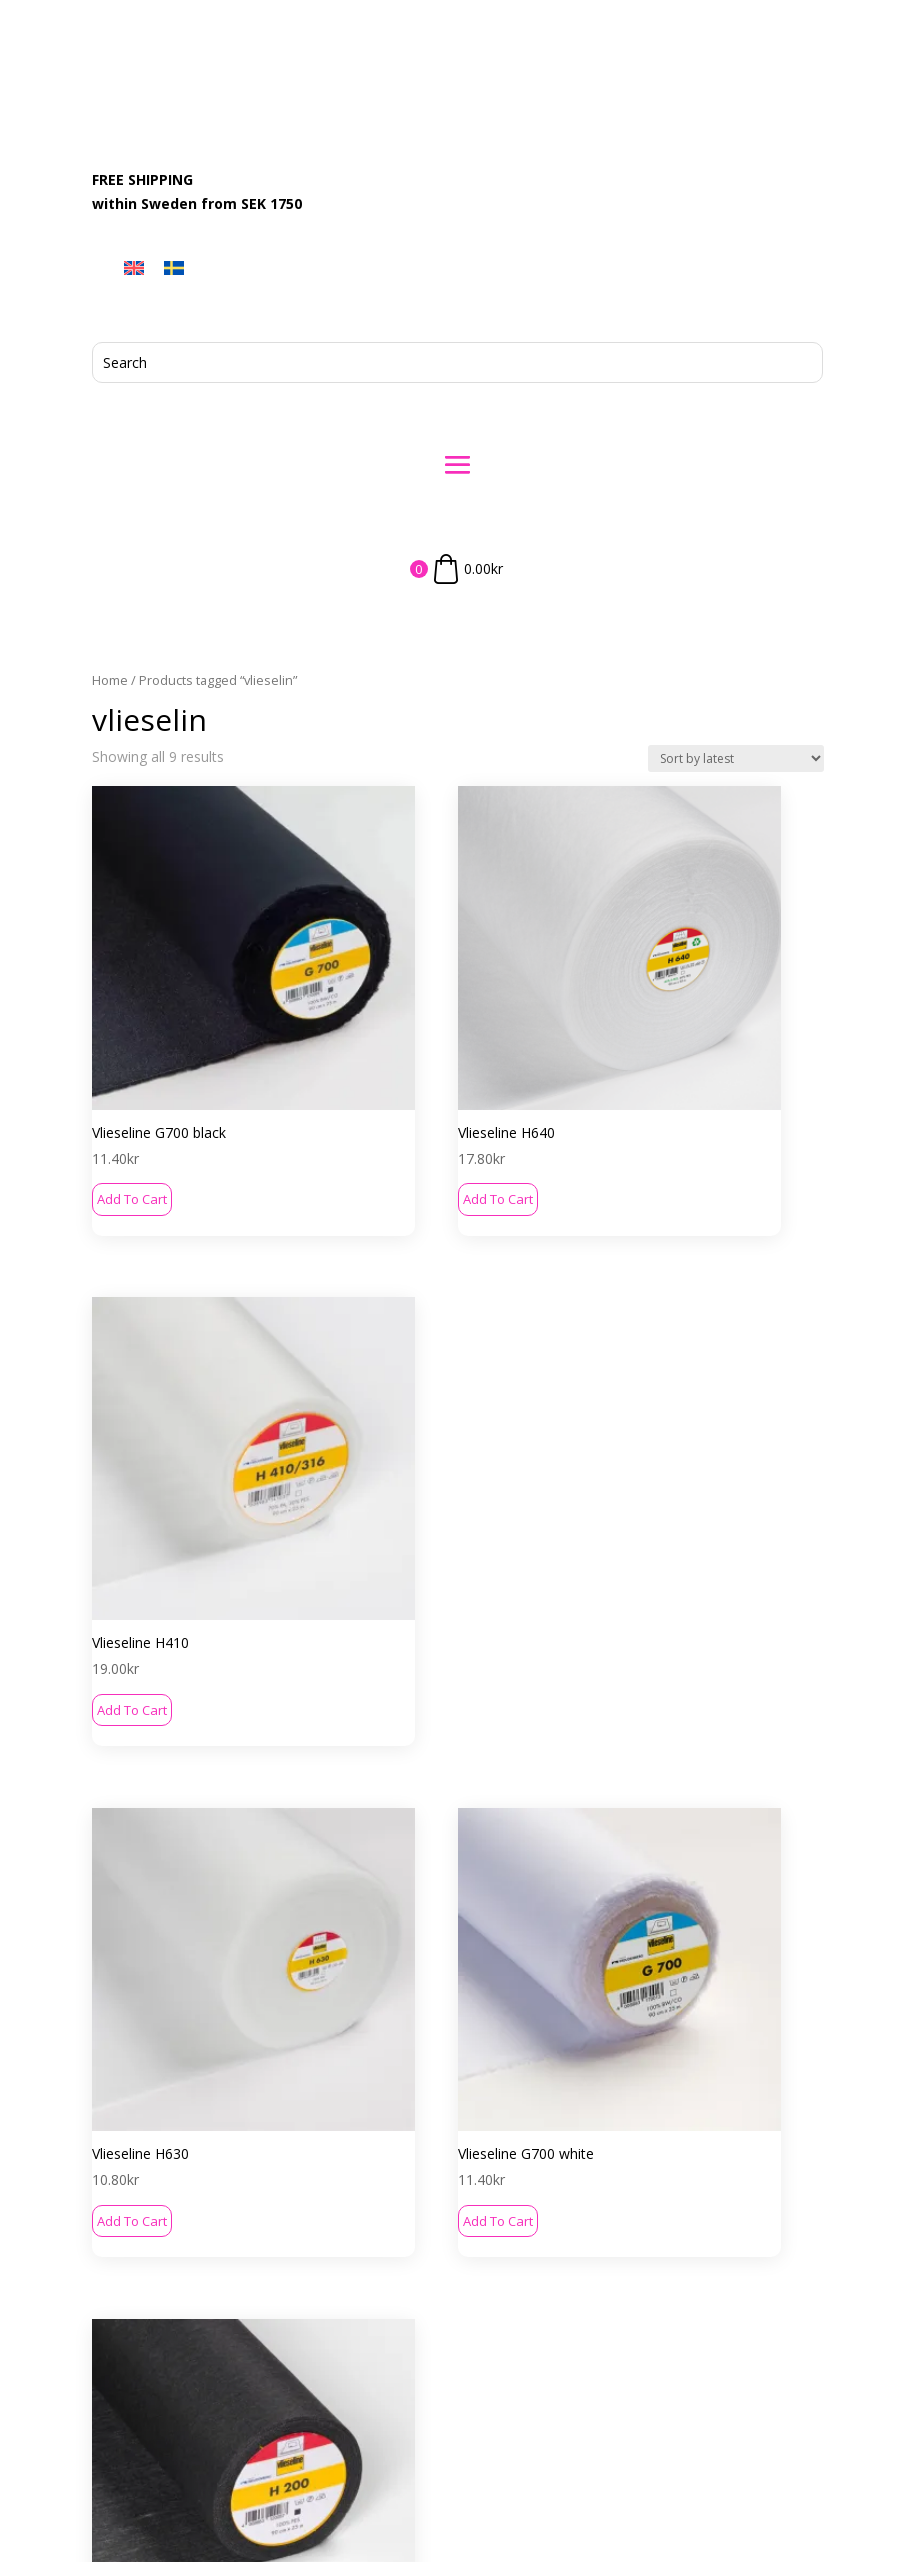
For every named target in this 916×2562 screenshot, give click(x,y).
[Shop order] (736, 758)
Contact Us (439, 2121)
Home (110, 680)
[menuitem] (134, 268)
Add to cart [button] (132, 1084)
